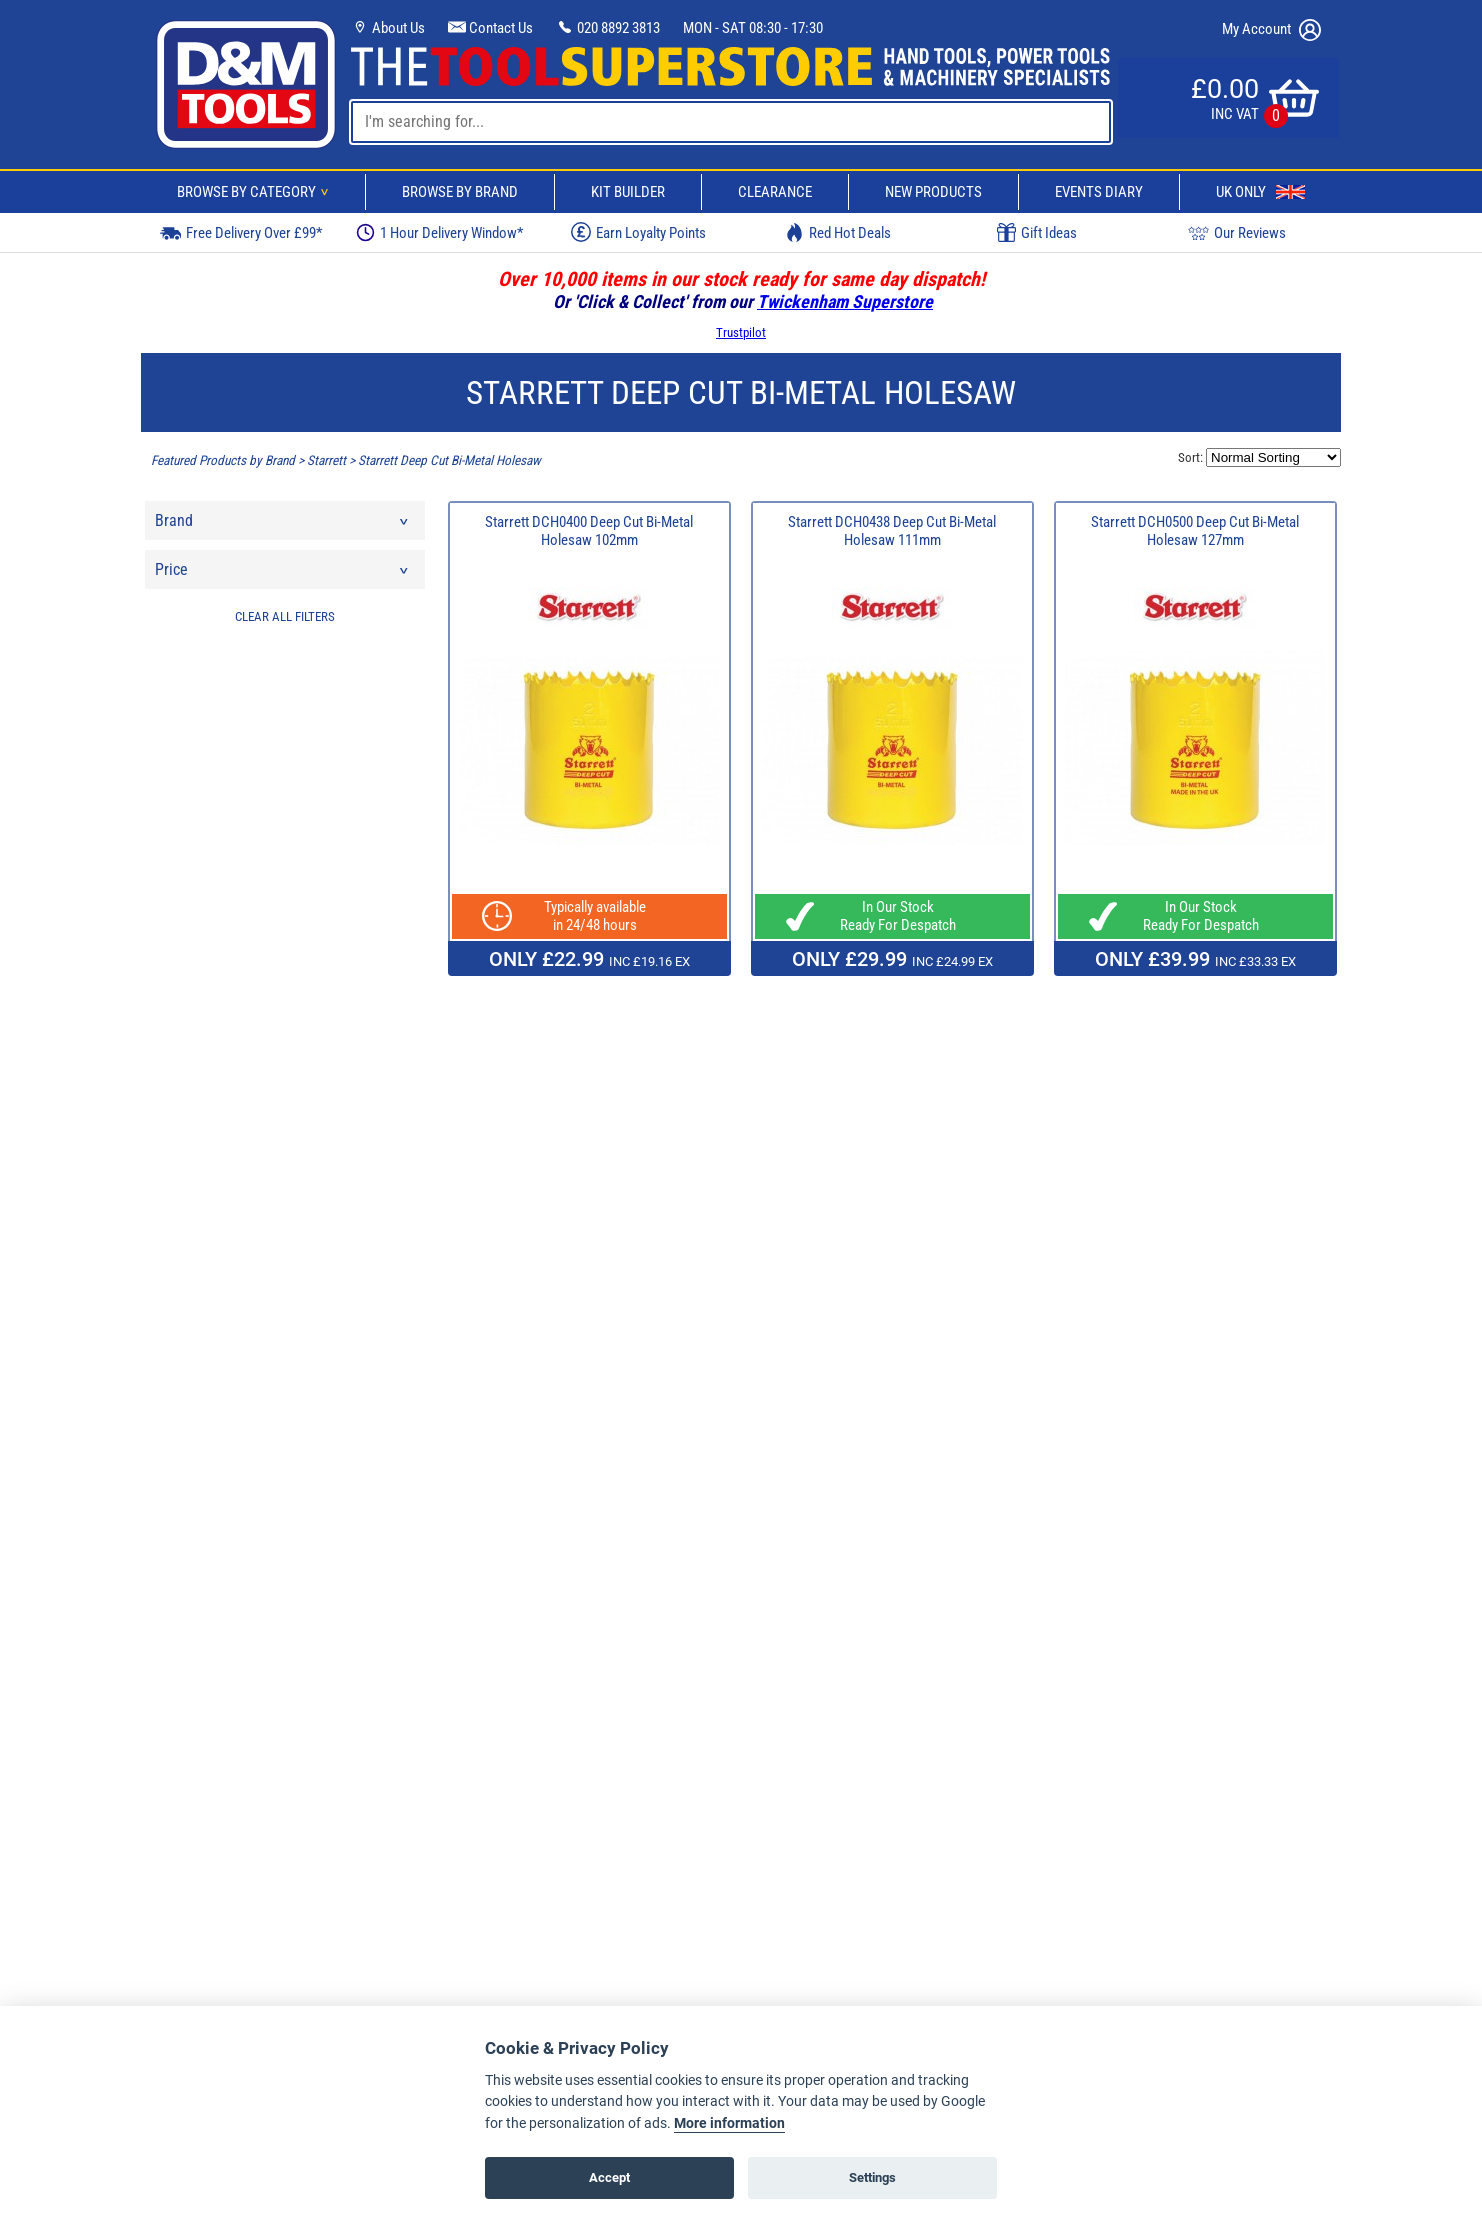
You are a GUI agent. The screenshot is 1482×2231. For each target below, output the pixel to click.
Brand (283, 525)
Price (283, 574)
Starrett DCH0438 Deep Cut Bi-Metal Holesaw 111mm (892, 531)
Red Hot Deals (838, 232)
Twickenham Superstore (845, 301)
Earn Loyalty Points (638, 232)
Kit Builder (628, 192)
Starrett (326, 460)
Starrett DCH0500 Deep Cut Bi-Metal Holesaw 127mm (1195, 531)
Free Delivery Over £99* (241, 232)
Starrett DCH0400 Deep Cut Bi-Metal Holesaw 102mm (589, 531)
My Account (1271, 30)
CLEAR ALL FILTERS (285, 616)
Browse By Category (256, 192)
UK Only (1260, 192)
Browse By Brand (460, 192)
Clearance (775, 192)
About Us (388, 28)
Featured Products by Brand (223, 460)
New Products (933, 192)
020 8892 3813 (608, 28)
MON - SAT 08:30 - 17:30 (753, 28)
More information (729, 2123)
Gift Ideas (1037, 233)
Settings (872, 2177)
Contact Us (490, 28)
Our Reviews (1237, 232)
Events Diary (1099, 192)
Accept (609, 2177)
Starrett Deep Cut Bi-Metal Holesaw (449, 460)
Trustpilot (741, 332)
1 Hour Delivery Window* (439, 232)
